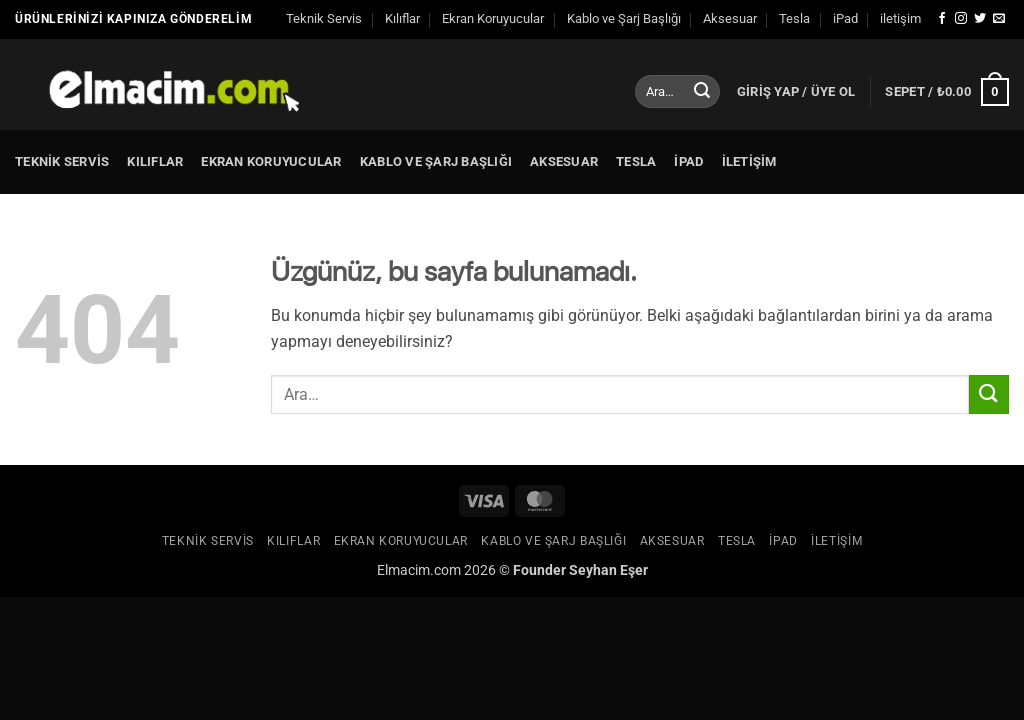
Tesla (794, 18)
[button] (796, 92)
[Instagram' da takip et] (961, 19)
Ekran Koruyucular (493, 18)
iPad (845, 18)
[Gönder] (702, 92)
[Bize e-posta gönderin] (999, 19)
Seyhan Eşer (608, 570)
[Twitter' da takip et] (980, 19)
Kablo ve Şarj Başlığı (624, 18)
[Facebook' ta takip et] (942, 19)
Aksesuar (730, 18)
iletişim (900, 18)
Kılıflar (402, 18)
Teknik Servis (324, 18)
